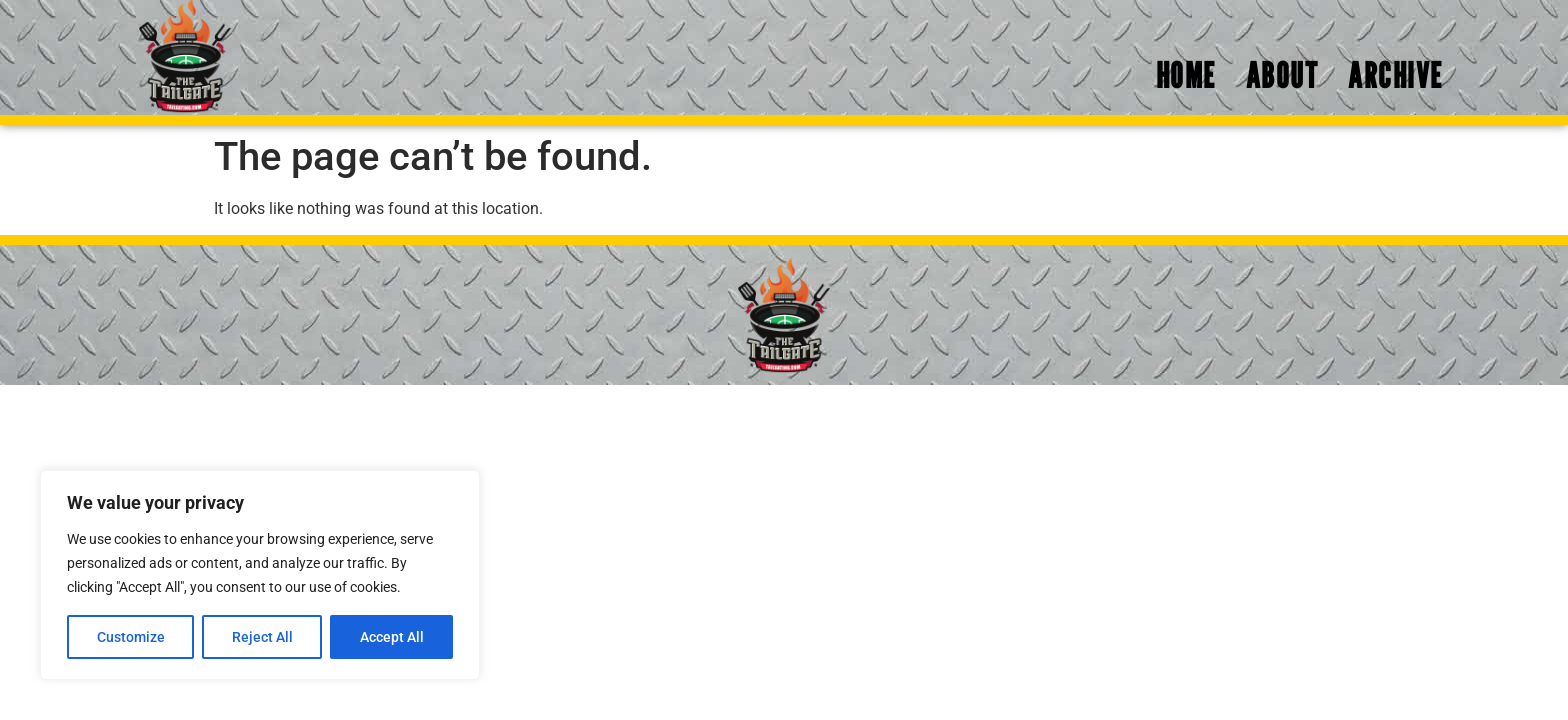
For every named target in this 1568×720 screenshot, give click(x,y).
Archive (1395, 75)
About (1282, 75)
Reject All (262, 637)
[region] (260, 575)
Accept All (392, 637)
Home (1186, 75)
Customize (131, 637)
